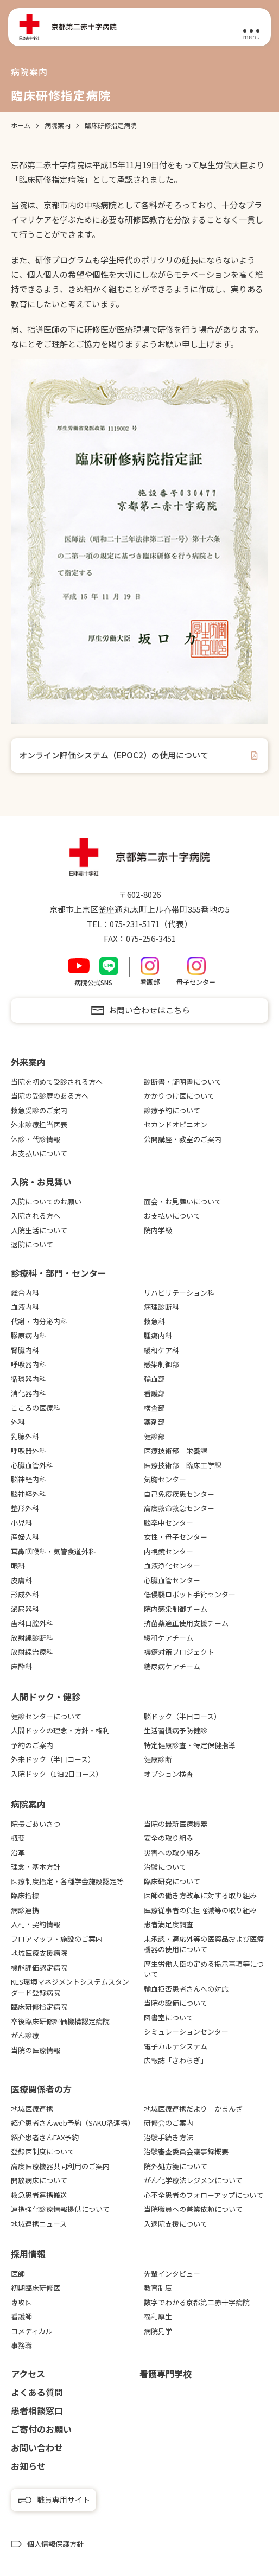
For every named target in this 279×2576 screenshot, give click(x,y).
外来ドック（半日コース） (53, 1759)
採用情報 (28, 2253)
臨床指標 (25, 1895)
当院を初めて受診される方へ (57, 1081)
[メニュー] (251, 27)
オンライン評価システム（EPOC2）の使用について (113, 755)
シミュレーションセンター (186, 2031)
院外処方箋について (175, 2166)
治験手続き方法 (168, 2137)
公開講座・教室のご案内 (182, 1139)
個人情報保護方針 (55, 2543)
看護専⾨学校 (166, 2373)
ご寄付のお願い (41, 2428)
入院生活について (39, 1230)
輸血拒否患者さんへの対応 (186, 1989)
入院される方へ (35, 1215)
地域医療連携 (32, 2108)
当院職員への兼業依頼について (193, 2209)
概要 (18, 1838)
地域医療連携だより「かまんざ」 (197, 2108)
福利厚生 (158, 2316)
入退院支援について (175, 2223)
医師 (18, 2273)
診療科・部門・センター (58, 1272)
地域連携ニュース (39, 2223)
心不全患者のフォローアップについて (203, 2195)
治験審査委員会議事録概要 (186, 2151)
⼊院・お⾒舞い (41, 1181)
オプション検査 (168, 1774)
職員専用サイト (63, 2499)
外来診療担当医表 (39, 1124)
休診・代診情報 (35, 1139)
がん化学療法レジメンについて (193, 2180)
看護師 (21, 2316)
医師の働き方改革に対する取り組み (200, 1895)
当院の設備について (175, 2003)
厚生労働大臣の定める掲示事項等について (204, 1969)
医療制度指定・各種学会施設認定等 (67, 1881)
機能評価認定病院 (39, 1967)
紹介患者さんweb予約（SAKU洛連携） (73, 2123)
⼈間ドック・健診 (45, 1696)
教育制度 (158, 2287)
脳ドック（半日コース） (182, 1716)
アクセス (28, 2373)
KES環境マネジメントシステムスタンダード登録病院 (70, 1987)
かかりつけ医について (179, 1096)
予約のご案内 (32, 1745)
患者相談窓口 (37, 2410)
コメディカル (32, 2331)
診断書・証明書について (182, 1081)
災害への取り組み (172, 1852)
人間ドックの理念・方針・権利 (60, 1730)
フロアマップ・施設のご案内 (57, 1939)
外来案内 (28, 1061)
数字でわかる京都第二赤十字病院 (197, 2302)
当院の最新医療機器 (175, 1824)
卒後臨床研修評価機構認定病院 (60, 2021)
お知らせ (28, 2465)
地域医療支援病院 (39, 1953)
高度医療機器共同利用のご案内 (60, 2166)
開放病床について (39, 2180)
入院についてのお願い (46, 1201)
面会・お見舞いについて (182, 1201)
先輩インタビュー (172, 2273)
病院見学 (158, 2331)
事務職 (21, 2345)
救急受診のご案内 (39, 1110)
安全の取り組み (168, 1838)
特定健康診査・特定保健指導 (190, 1745)
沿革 (18, 1852)
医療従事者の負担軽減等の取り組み (200, 1910)
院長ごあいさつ (35, 1824)
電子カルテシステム (175, 2046)
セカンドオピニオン (175, 1124)
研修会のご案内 (168, 2123)
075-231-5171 (135, 923)
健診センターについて (46, 1716)
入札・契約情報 (35, 1924)
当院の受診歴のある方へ (49, 1096)
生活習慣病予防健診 (175, 1730)
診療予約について (172, 1110)
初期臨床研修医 (35, 2287)
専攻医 (21, 2302)
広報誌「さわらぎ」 (175, 2060)
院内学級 (158, 1230)
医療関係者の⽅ (41, 2088)
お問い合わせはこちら (149, 1010)
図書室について (168, 2017)
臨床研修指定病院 (39, 2006)
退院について (32, 1244)
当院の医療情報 (35, 2050)
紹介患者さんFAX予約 (45, 2137)
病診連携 (25, 1910)
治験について (165, 1866)
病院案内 (28, 1803)
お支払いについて (39, 1153)
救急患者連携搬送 (39, 2195)
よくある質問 (37, 2392)
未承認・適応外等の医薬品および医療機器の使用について (204, 1944)
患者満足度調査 (168, 1924)
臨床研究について (172, 1881)
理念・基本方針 (35, 1866)
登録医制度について (42, 2151)
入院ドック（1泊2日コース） (57, 1774)
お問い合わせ (37, 2447)
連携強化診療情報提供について (60, 2209)
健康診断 (158, 1759)
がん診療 (25, 2035)
